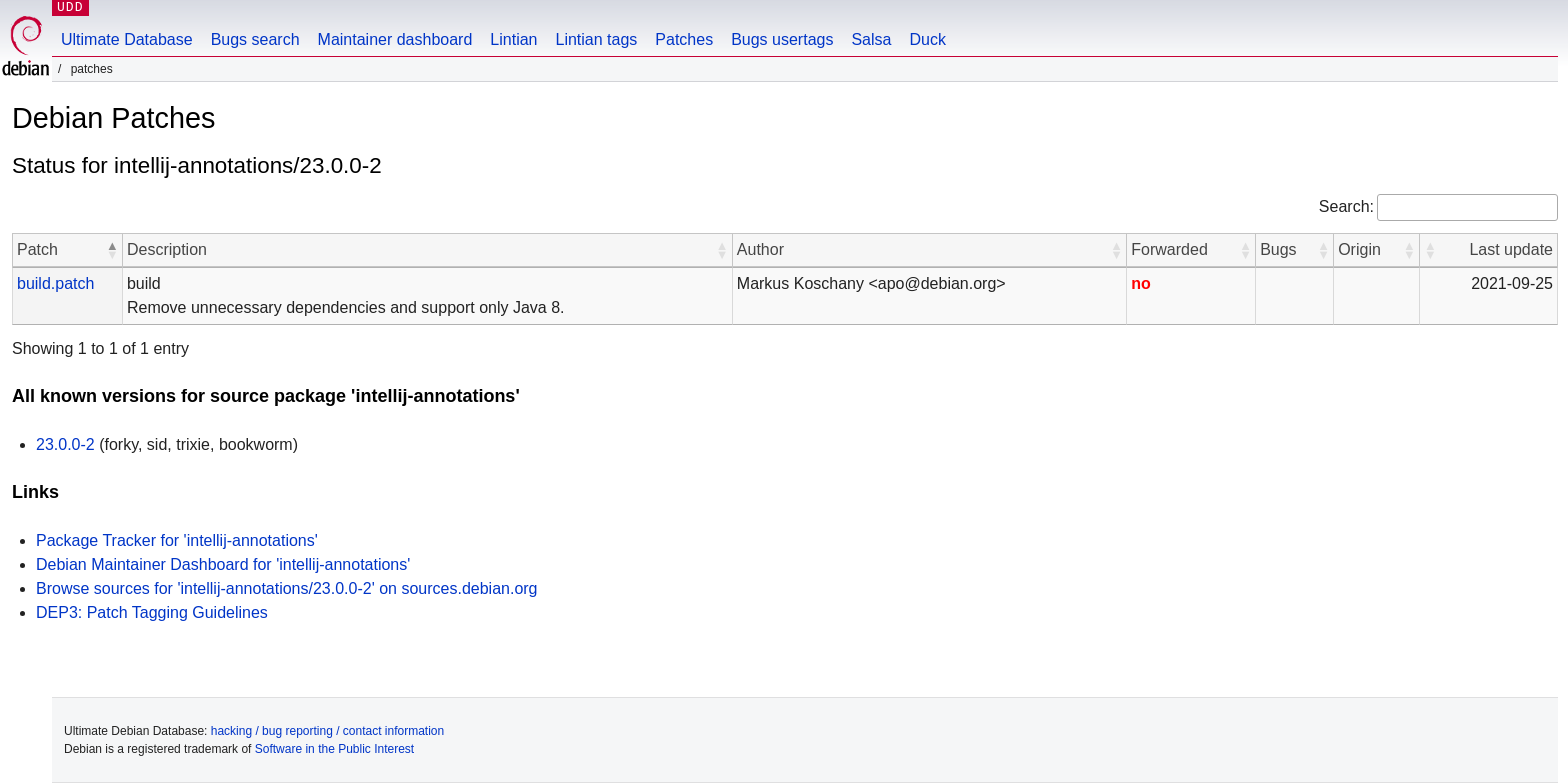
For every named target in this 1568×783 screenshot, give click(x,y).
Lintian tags (596, 39)
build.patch (55, 283)
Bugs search (255, 39)
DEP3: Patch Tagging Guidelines (152, 612)
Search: (1346, 206)
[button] (112, 250)
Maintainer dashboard (395, 39)
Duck (927, 39)
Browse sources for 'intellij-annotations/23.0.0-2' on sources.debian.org (287, 588)
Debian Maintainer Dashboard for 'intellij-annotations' (223, 564)
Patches (684, 39)
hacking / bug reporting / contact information (327, 731)
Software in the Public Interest (334, 749)
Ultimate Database (127, 39)
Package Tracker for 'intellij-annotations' (177, 540)
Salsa (871, 39)
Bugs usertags (782, 39)
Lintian (513, 39)
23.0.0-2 (65, 444)
